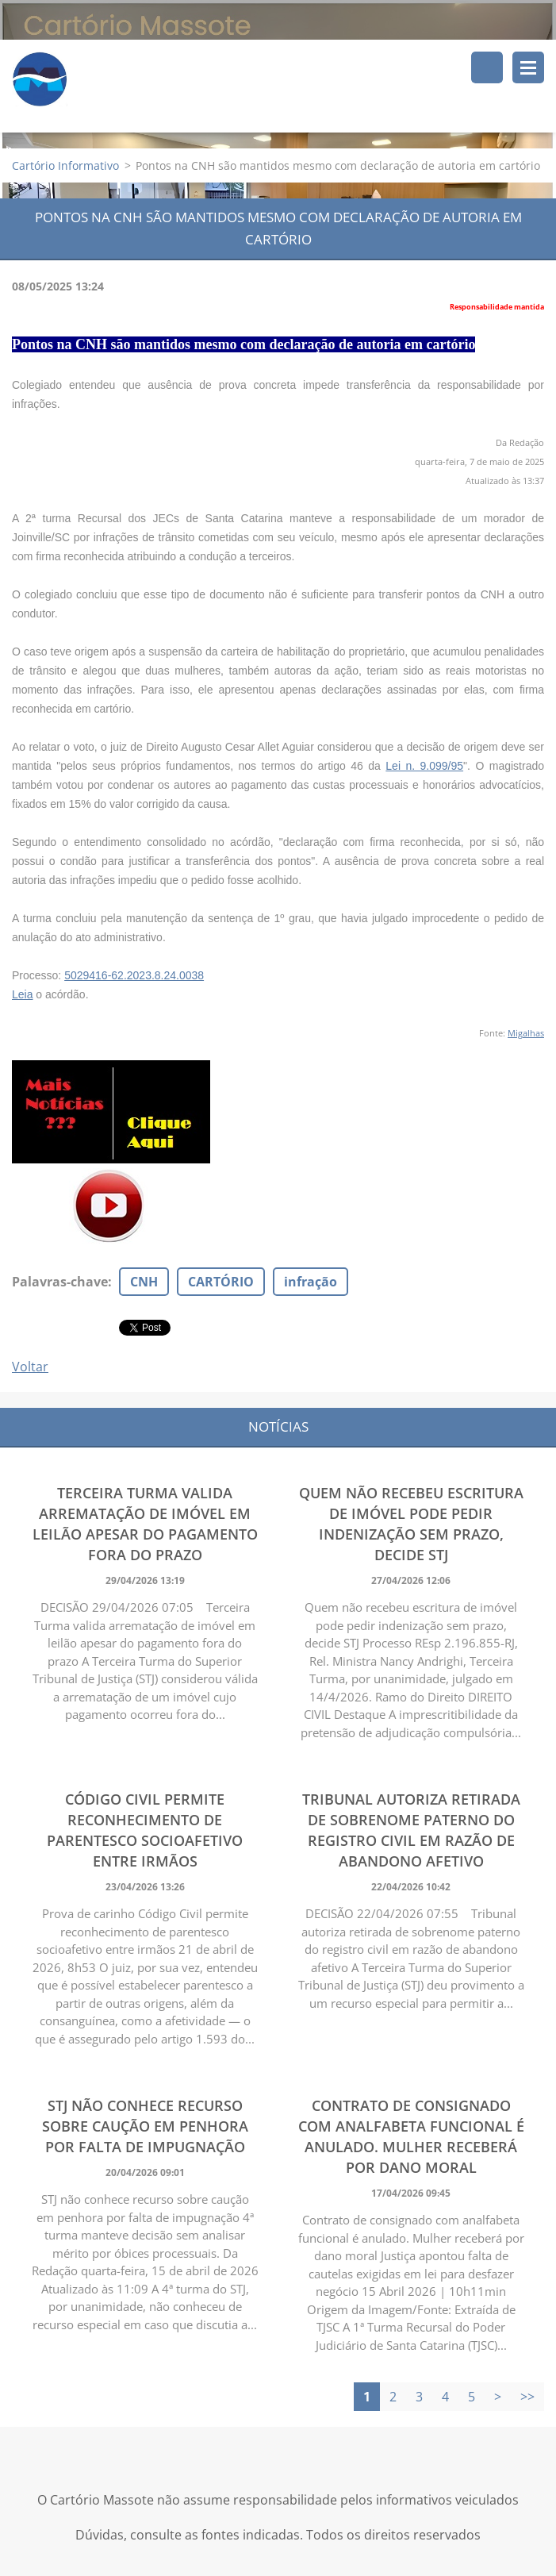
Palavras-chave (60, 1281)
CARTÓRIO (221, 1281)
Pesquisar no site (487, 67)
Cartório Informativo (65, 165)
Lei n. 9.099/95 (424, 765)
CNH (144, 1281)
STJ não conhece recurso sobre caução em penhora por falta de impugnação (145, 2126)
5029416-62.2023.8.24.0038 (134, 975)
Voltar (30, 1366)
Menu (528, 67)
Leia (22, 994)
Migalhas (526, 1033)
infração (310, 1281)
